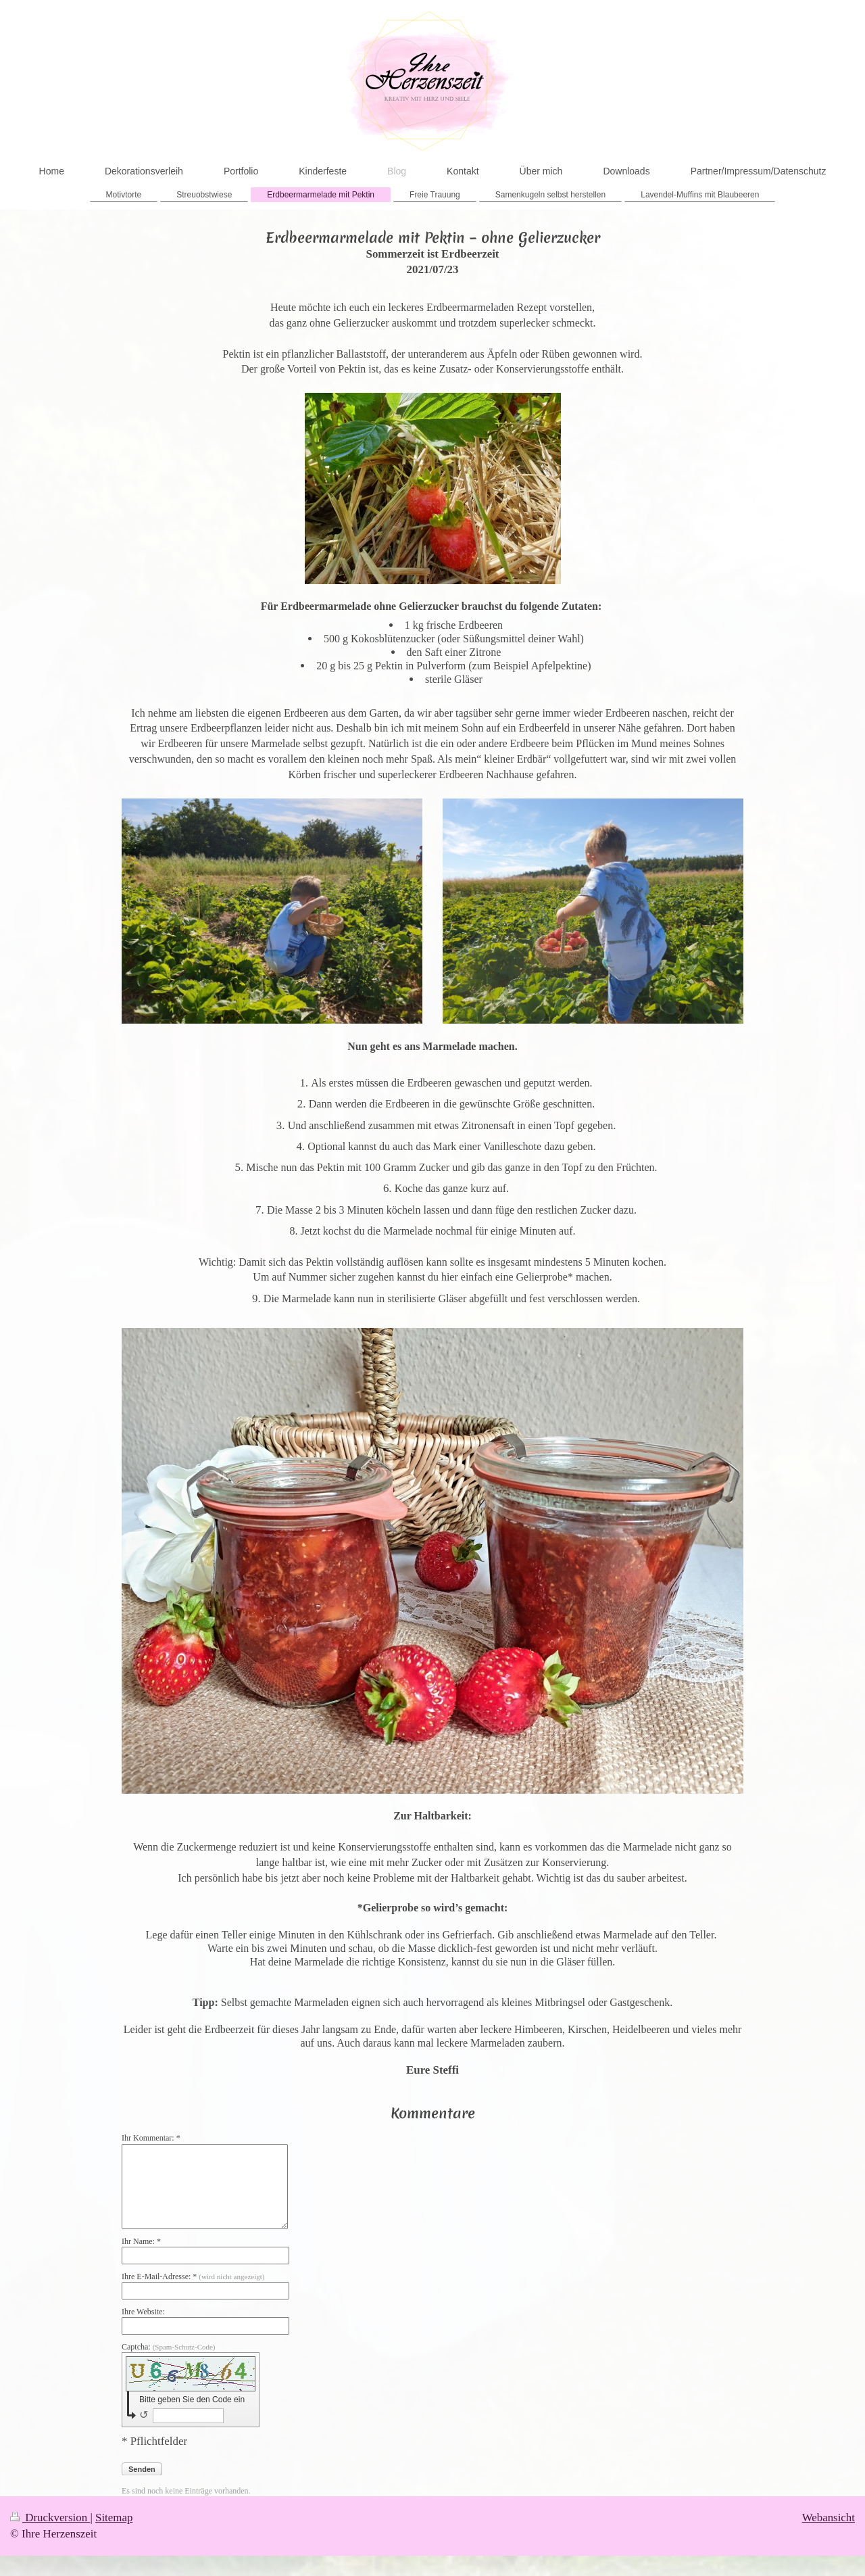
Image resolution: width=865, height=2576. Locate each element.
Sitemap (113, 2517)
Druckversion (50, 2517)
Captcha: (169, 2347)
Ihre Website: (143, 2311)
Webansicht (828, 2517)
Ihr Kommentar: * (151, 2138)
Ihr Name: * (141, 2241)
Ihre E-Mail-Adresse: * (193, 2276)
